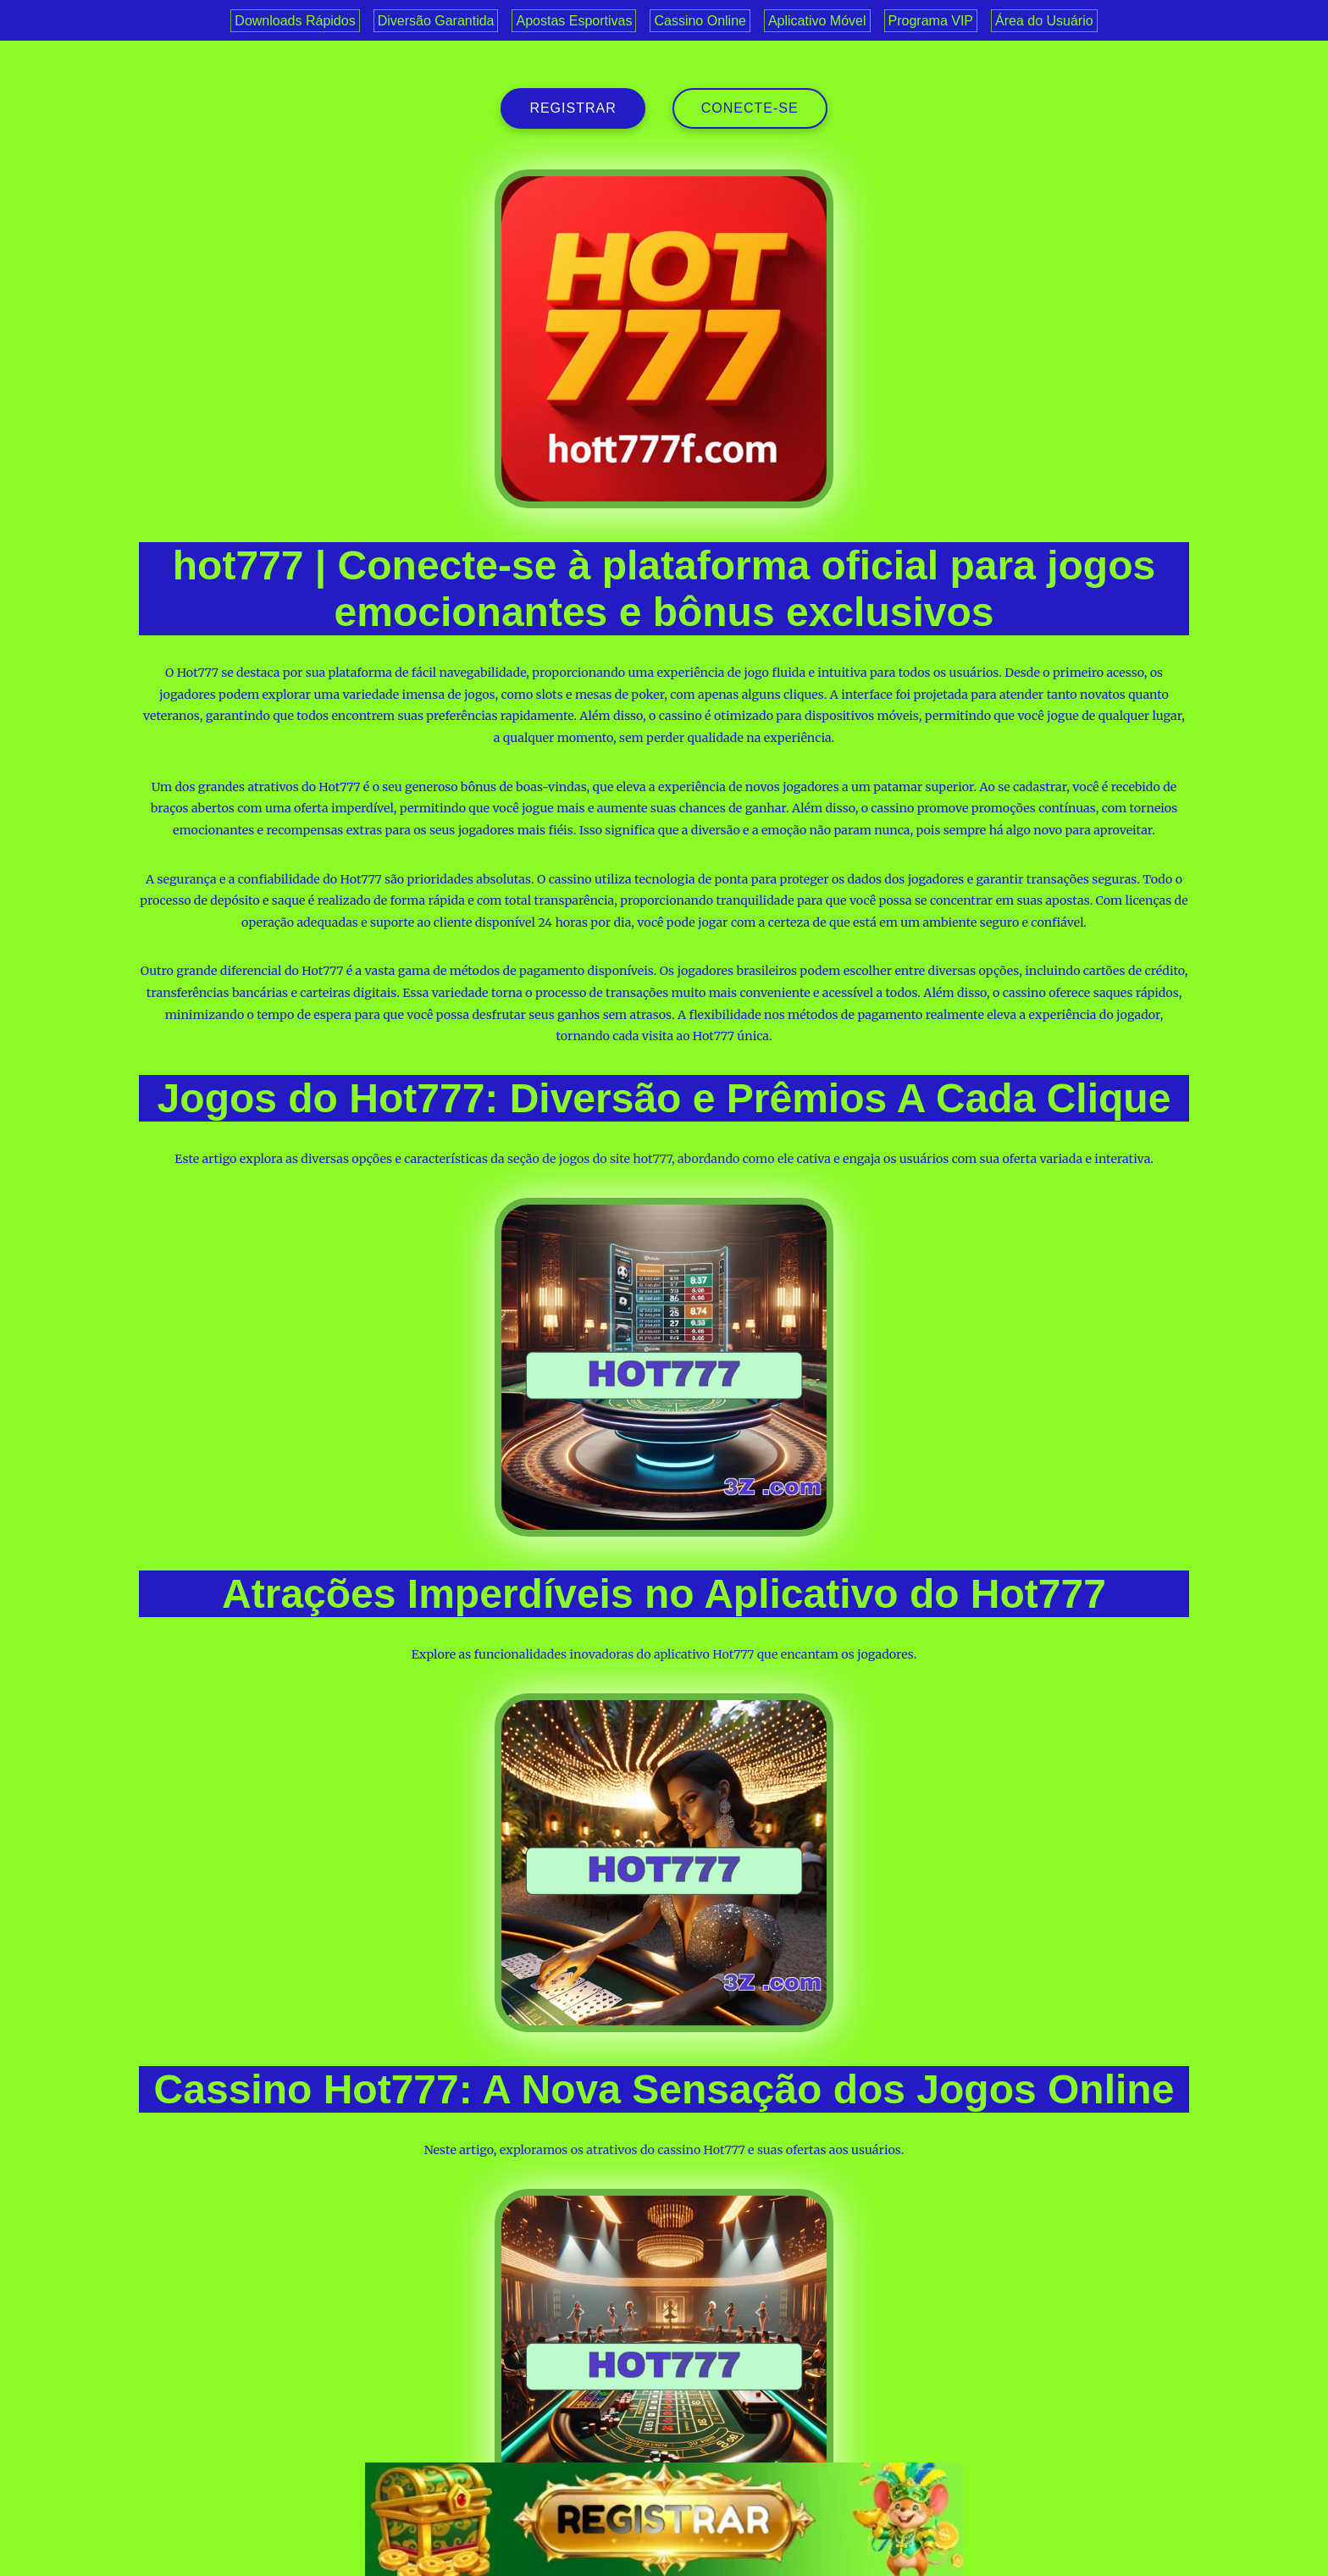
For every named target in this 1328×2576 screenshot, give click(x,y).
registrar (572, 108)
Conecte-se (750, 108)
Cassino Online (700, 21)
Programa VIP (930, 21)
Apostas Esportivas (574, 21)
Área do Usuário (1044, 21)
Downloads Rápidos (295, 21)
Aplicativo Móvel (817, 21)
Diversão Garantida (436, 21)
